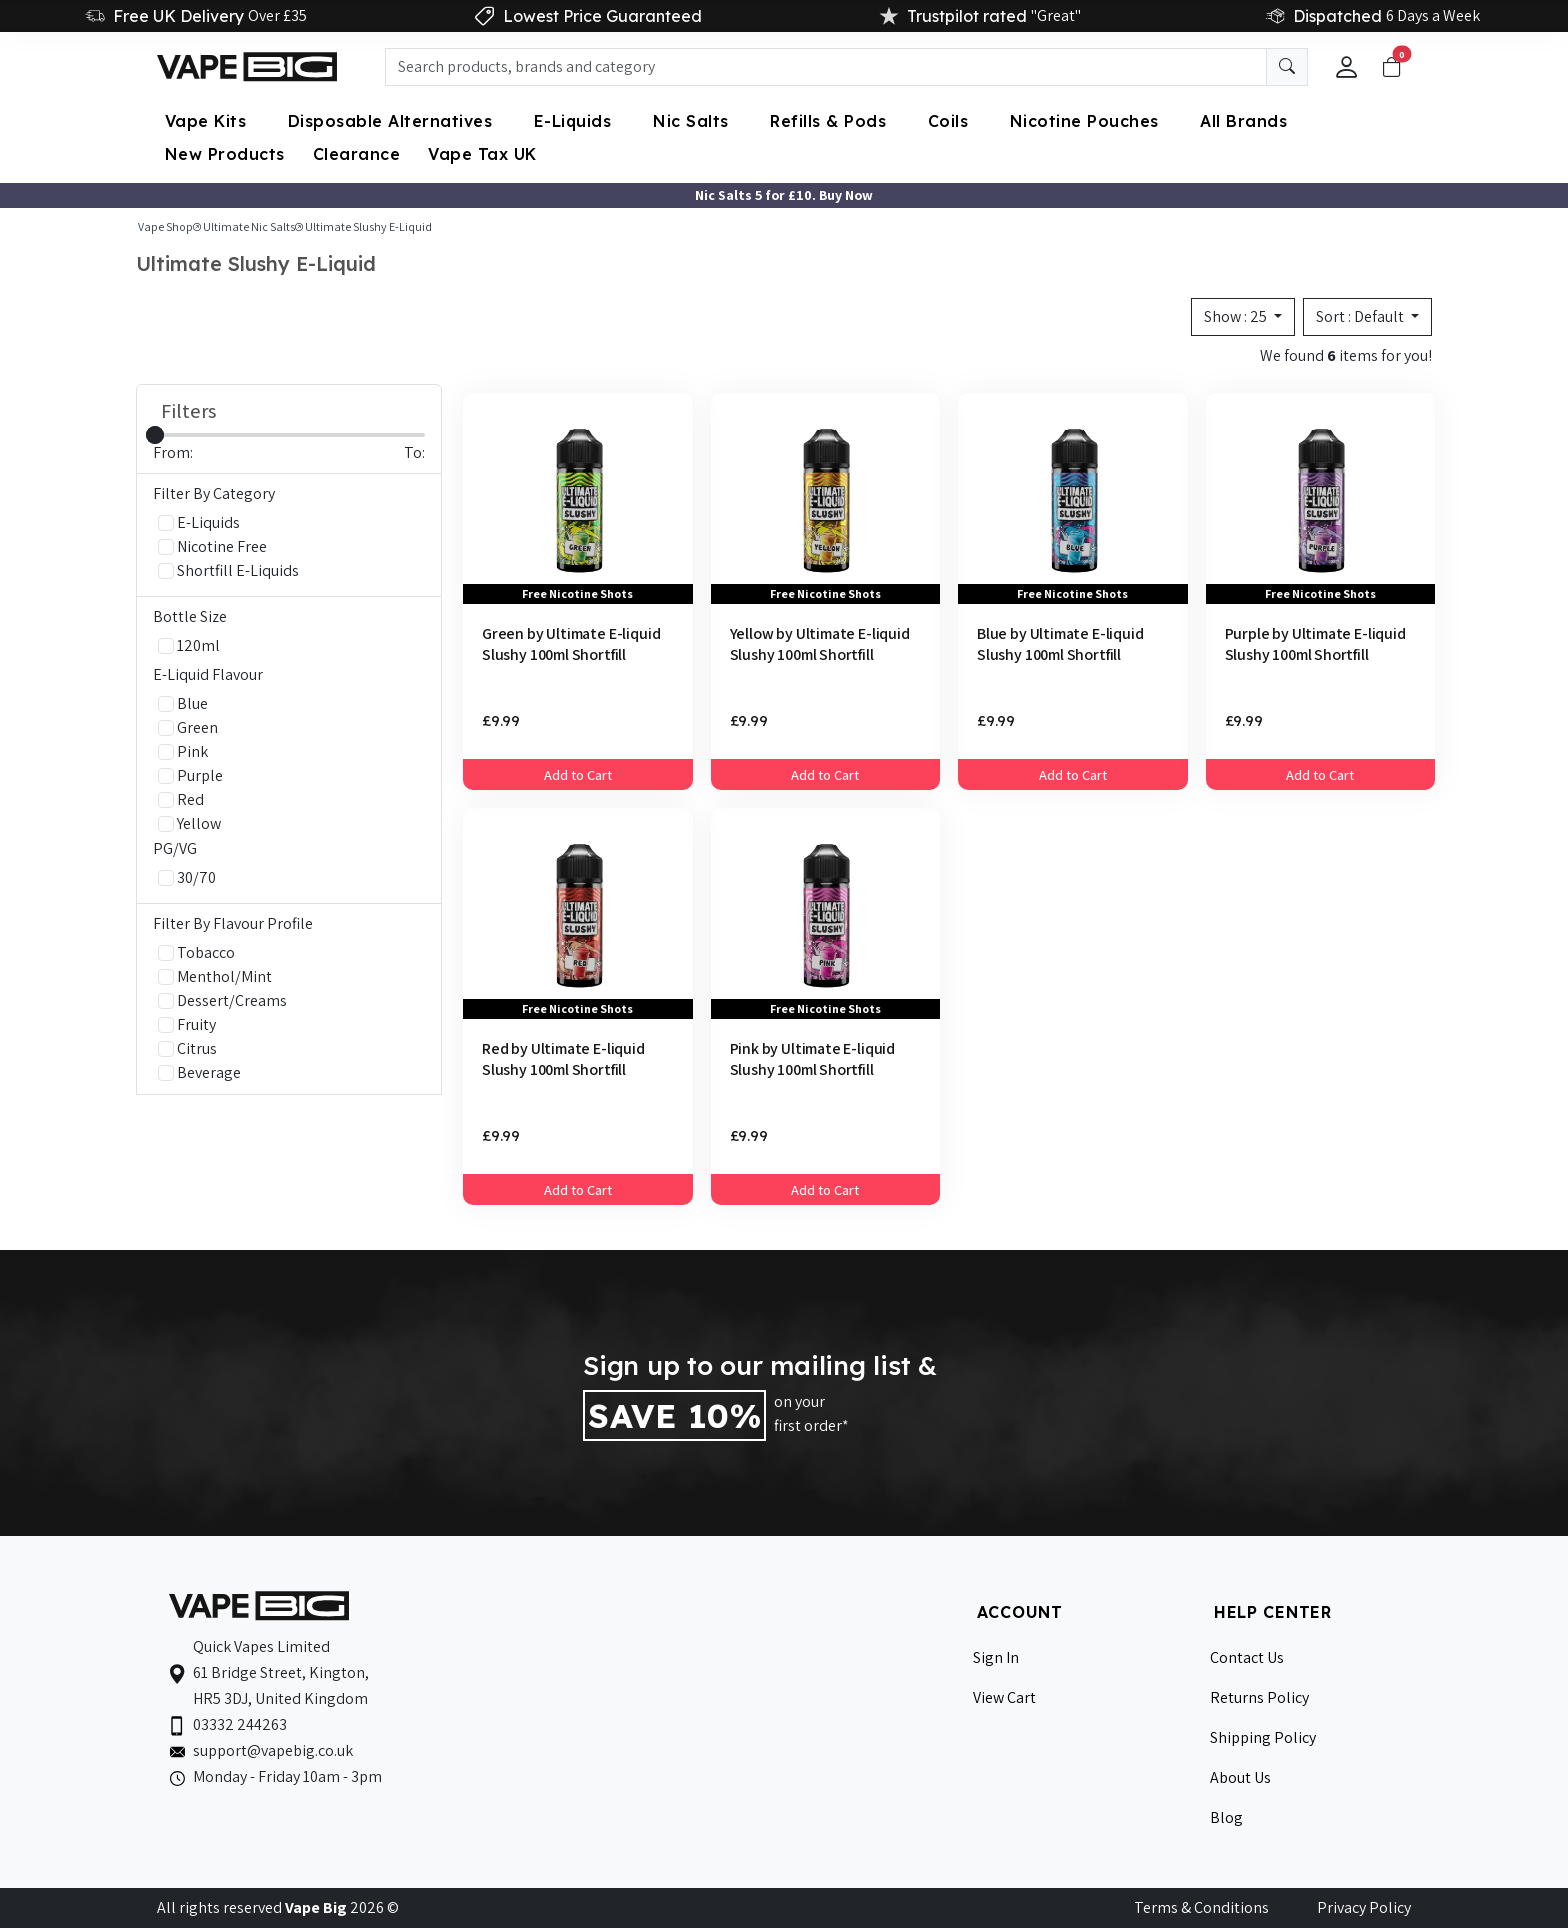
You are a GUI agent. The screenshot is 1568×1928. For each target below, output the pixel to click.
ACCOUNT (1020, 1612)
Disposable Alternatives (393, 121)
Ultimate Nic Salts (249, 226)
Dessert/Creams (222, 1000)
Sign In (996, 1657)
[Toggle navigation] (1392, 67)
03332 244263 (240, 1724)
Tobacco (196, 952)
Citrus (187, 1048)
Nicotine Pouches (1087, 121)
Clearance (357, 154)
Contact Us (1247, 1657)
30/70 (187, 877)
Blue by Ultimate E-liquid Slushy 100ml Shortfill (1060, 644)
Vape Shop (165, 226)
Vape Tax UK (482, 154)
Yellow (189, 823)
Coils (951, 121)
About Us (1240, 1777)
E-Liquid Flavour (208, 674)
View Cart (1004, 1697)
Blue (183, 703)
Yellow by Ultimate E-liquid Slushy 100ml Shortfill (820, 644)
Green (188, 727)
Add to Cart (578, 774)
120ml (189, 645)
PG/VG (175, 848)
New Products (225, 154)
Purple (190, 775)
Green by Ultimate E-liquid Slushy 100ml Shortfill (571, 644)
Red (181, 799)
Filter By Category (214, 493)
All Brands (1243, 121)
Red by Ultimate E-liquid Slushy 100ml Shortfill (563, 1059)
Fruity (187, 1024)
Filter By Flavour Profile (233, 923)
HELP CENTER (1273, 1612)
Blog (1226, 1817)
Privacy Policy (1364, 1907)
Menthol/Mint (215, 976)
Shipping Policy (1263, 1737)
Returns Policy (1259, 1697)
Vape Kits (208, 121)
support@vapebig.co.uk (273, 1750)
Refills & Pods (831, 121)
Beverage (199, 1072)
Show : (1237, 316)
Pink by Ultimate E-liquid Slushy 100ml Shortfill (813, 1059)
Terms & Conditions (1201, 1907)
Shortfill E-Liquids (228, 570)
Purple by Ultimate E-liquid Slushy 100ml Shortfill (1315, 644)
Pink (183, 751)
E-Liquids (575, 121)
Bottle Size (190, 616)
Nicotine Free (212, 546)
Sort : (1361, 316)
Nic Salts (693, 121)
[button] (1347, 67)
